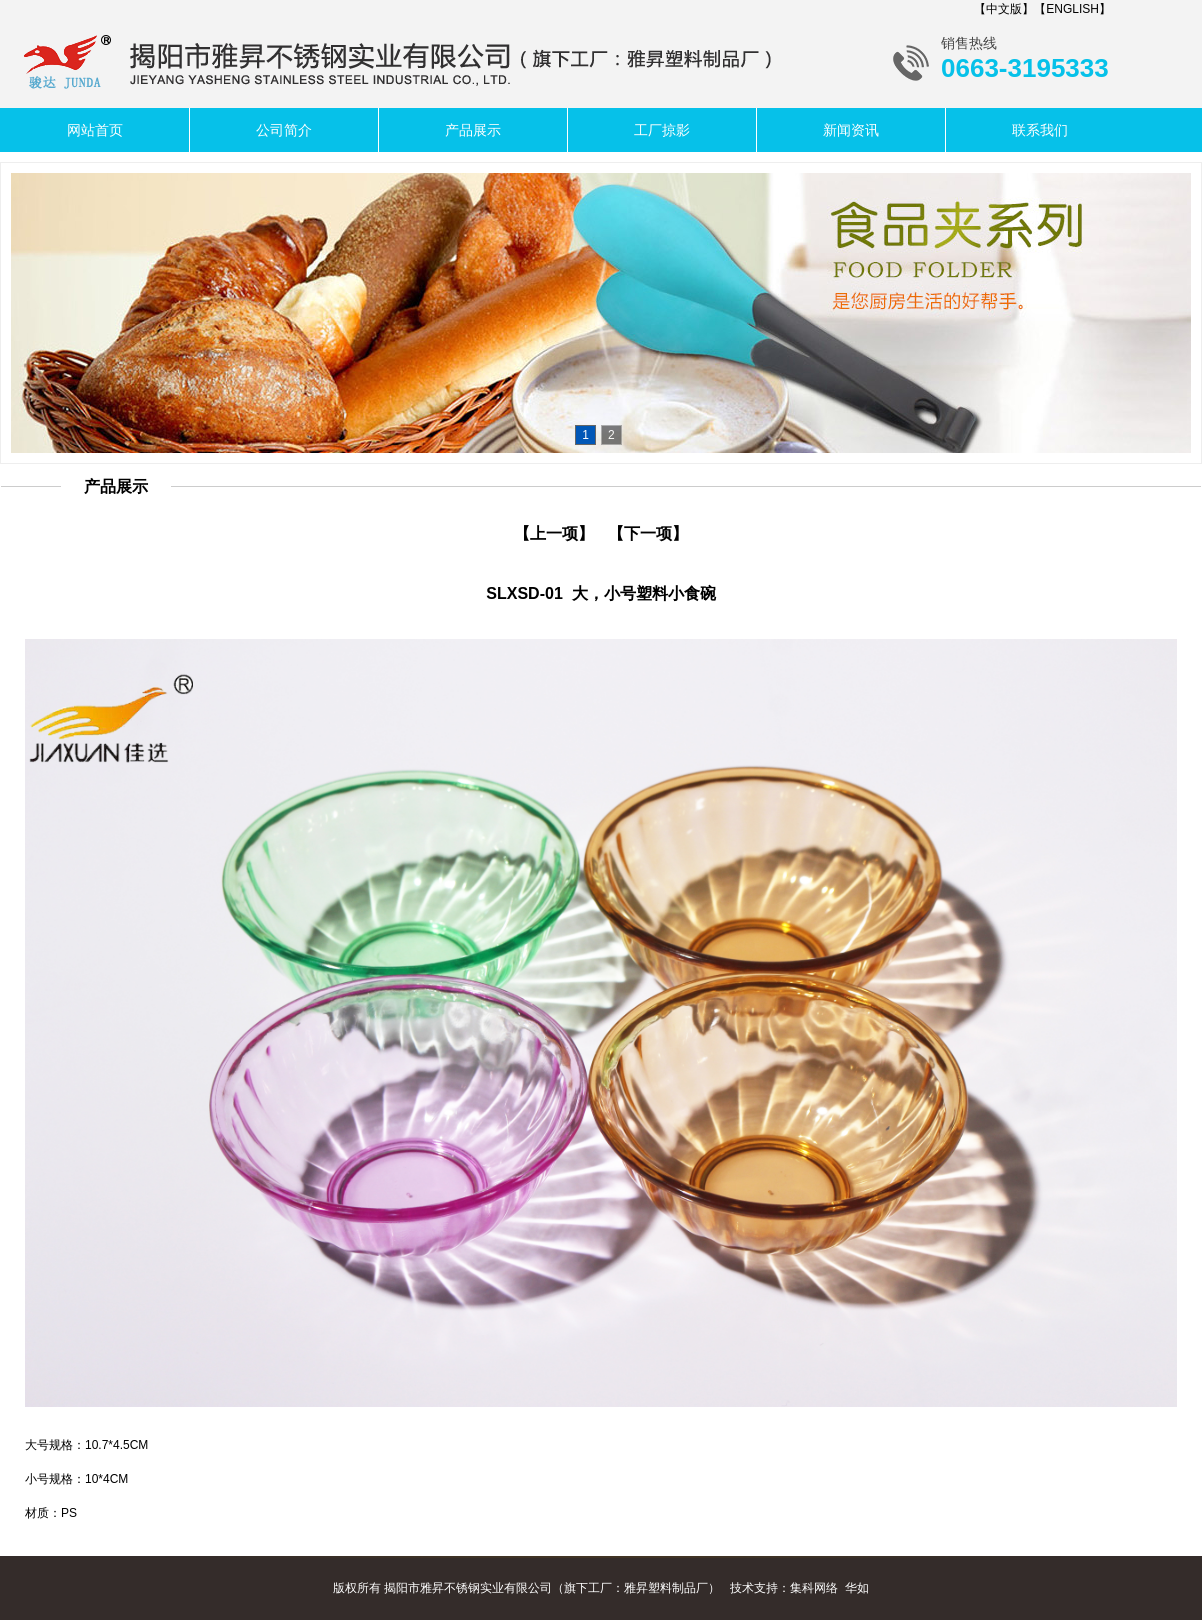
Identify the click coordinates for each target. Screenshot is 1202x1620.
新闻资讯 (851, 130)
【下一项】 (648, 533)
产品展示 (473, 130)
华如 (857, 1588)
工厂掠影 (662, 130)
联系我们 (1040, 130)
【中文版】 (1004, 9)
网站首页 (95, 130)
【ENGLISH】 (1072, 9)
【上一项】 (554, 533)
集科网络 (814, 1588)
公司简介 (284, 130)
